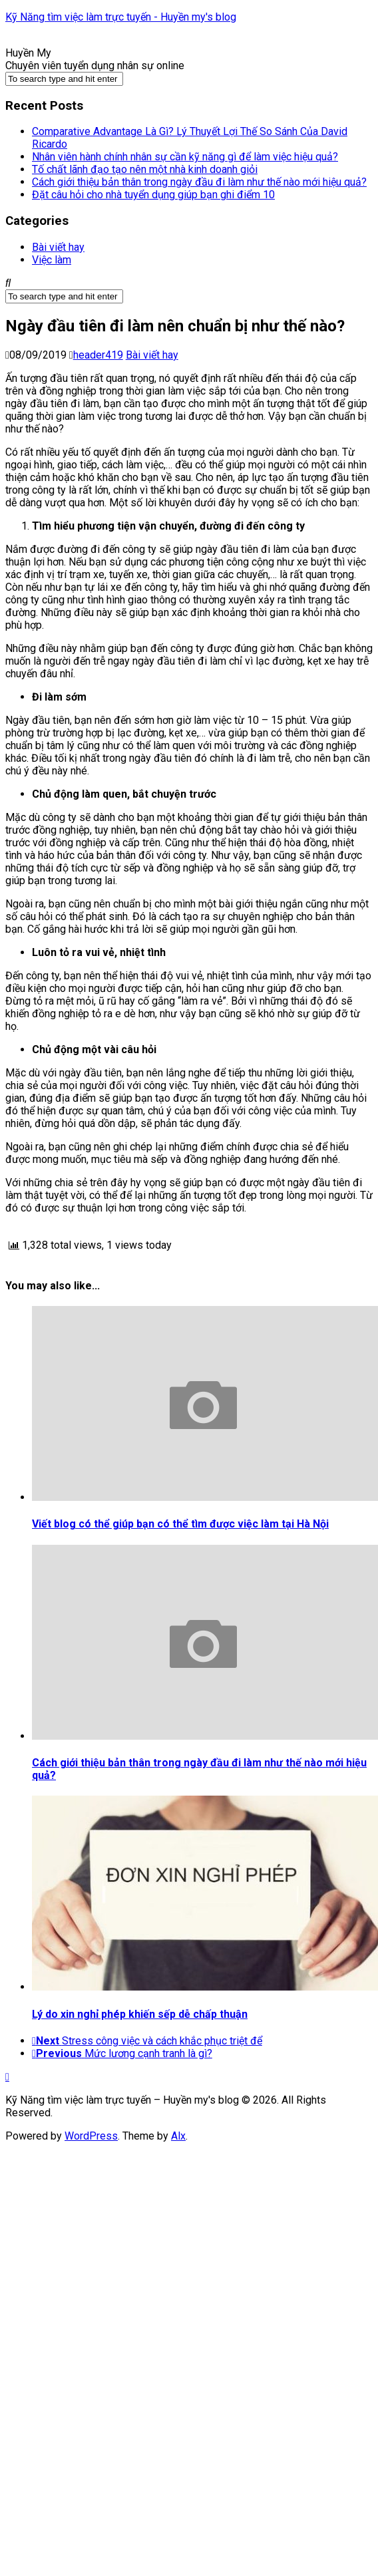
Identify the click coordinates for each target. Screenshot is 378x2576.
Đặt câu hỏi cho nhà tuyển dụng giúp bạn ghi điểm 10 (153, 194)
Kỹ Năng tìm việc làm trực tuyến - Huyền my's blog (120, 17)
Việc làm (51, 259)
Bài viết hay (58, 247)
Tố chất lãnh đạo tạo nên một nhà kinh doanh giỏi (145, 169)
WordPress (91, 2136)
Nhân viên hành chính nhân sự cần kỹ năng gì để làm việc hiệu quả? (185, 156)
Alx (178, 2136)
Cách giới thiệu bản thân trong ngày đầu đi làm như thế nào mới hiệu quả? (199, 182)
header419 (98, 355)
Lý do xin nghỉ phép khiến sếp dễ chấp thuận (140, 2014)
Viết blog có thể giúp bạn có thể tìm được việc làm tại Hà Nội (180, 1524)
